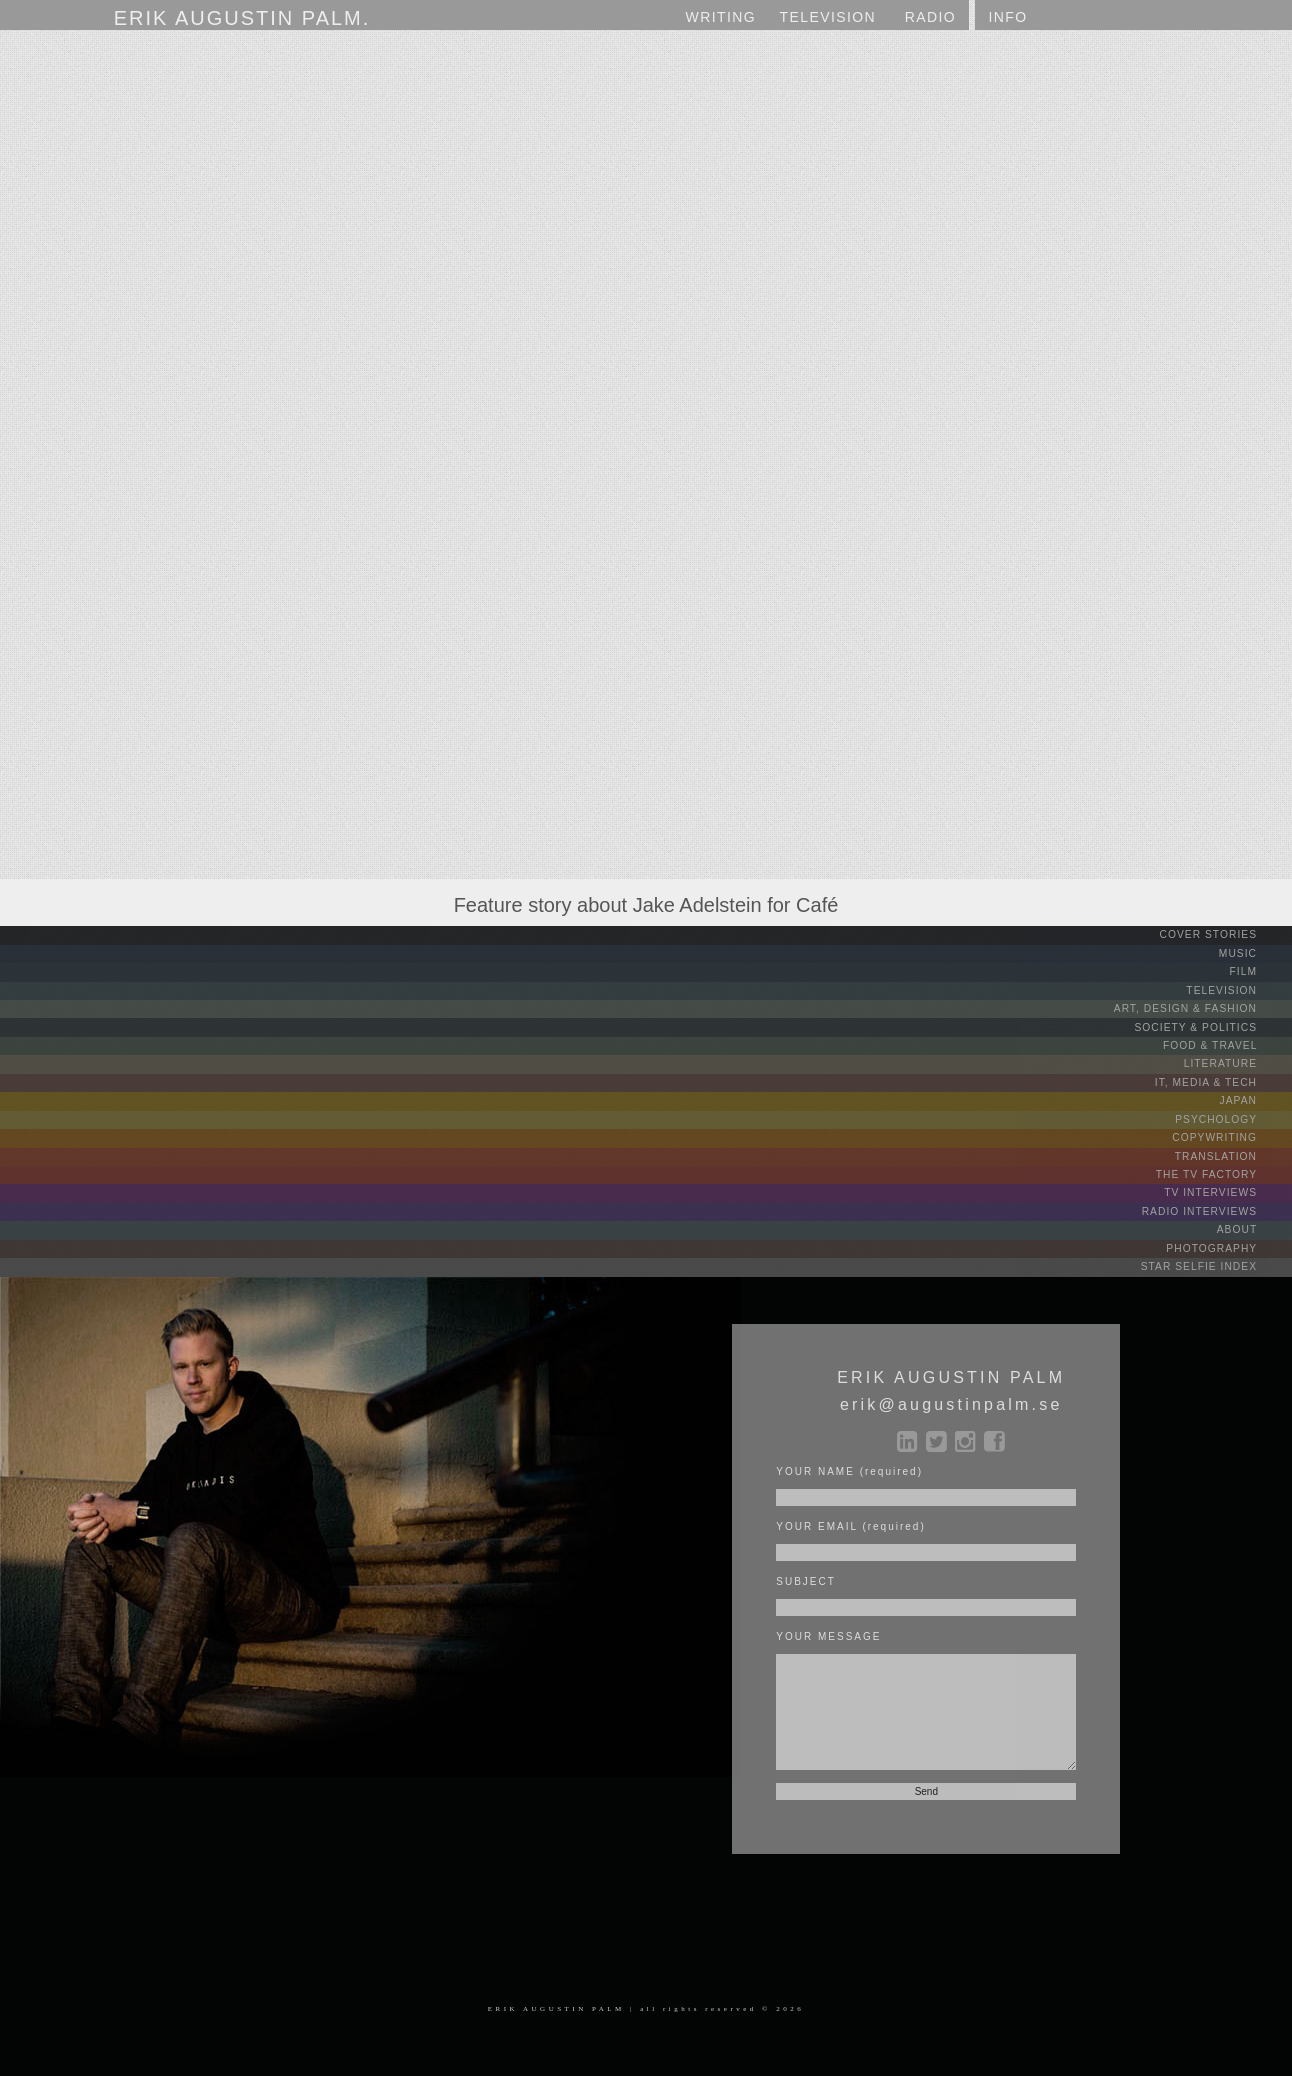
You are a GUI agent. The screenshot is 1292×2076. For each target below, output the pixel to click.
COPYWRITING (1231, 1132)
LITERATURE (1237, 1060)
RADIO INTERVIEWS (1216, 1204)
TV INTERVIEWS (1227, 1186)
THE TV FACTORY (1223, 1168)
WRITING (721, 17)
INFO (1007, 17)
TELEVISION (1238, 988)
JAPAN (1254, 1096)
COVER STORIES (1225, 934)
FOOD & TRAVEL (1227, 1042)
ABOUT (1253, 1222)
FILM (1259, 970)
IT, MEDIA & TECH (1223, 1078)
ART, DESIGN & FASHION (1202, 1006)
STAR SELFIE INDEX (1216, 1258)
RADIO (930, 17)
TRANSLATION (1232, 1150)
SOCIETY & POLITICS (1213, 1024)
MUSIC (1254, 952)
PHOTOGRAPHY (1228, 1240)
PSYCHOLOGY (1232, 1114)
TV (828, 17)
